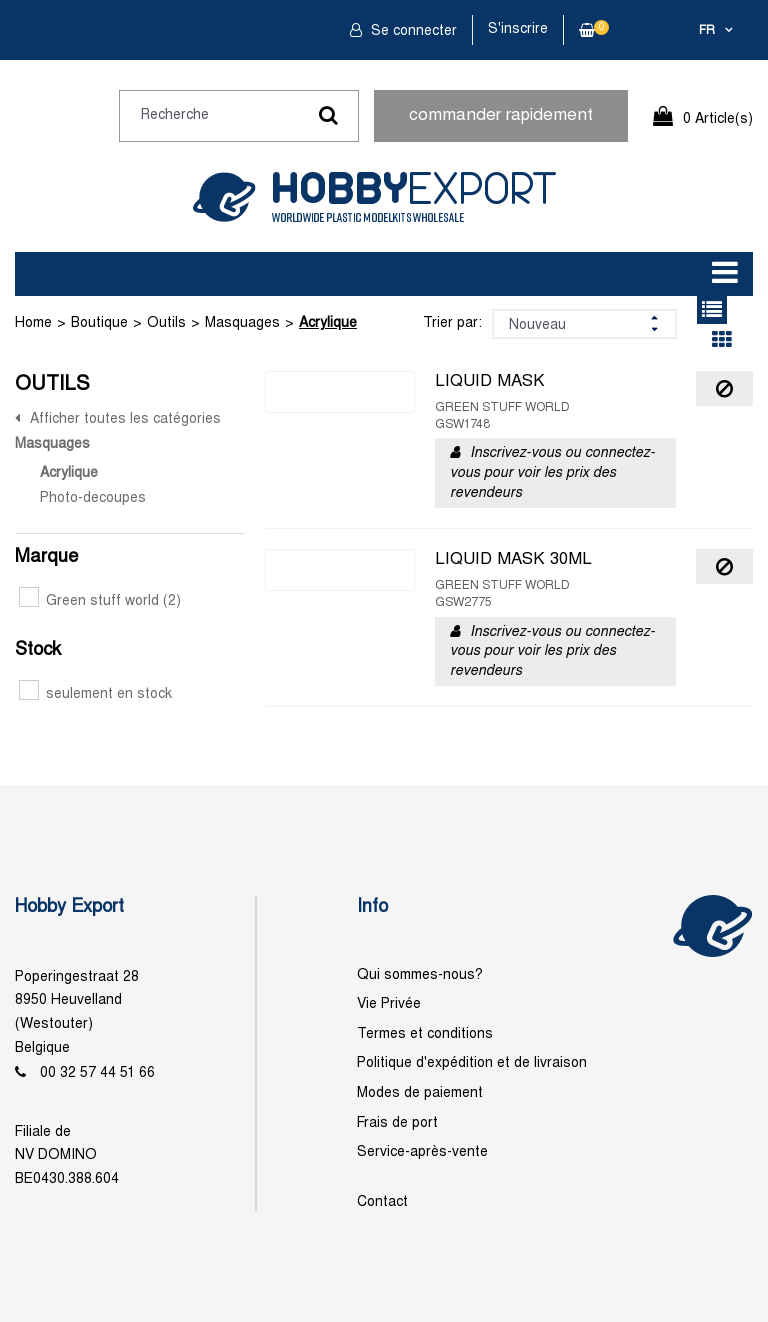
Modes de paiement (420, 1093)
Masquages (242, 323)
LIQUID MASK (490, 382)
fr (707, 31)
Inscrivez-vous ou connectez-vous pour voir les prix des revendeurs (552, 473)
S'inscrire (518, 29)
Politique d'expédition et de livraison (472, 1063)
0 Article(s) (718, 119)
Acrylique (328, 323)
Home (33, 323)
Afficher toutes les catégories (125, 419)
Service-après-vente (422, 1152)
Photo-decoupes (93, 498)
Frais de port (397, 1123)
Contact (382, 1202)
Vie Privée (389, 1004)
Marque (46, 557)
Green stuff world (100, 601)
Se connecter (412, 31)
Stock (38, 650)
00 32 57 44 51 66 (97, 1073)
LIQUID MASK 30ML (513, 560)
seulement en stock (95, 694)
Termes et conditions (425, 1034)
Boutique (99, 323)
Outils (166, 323)
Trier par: (452, 323)
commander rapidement (501, 116)
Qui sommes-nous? (420, 975)
